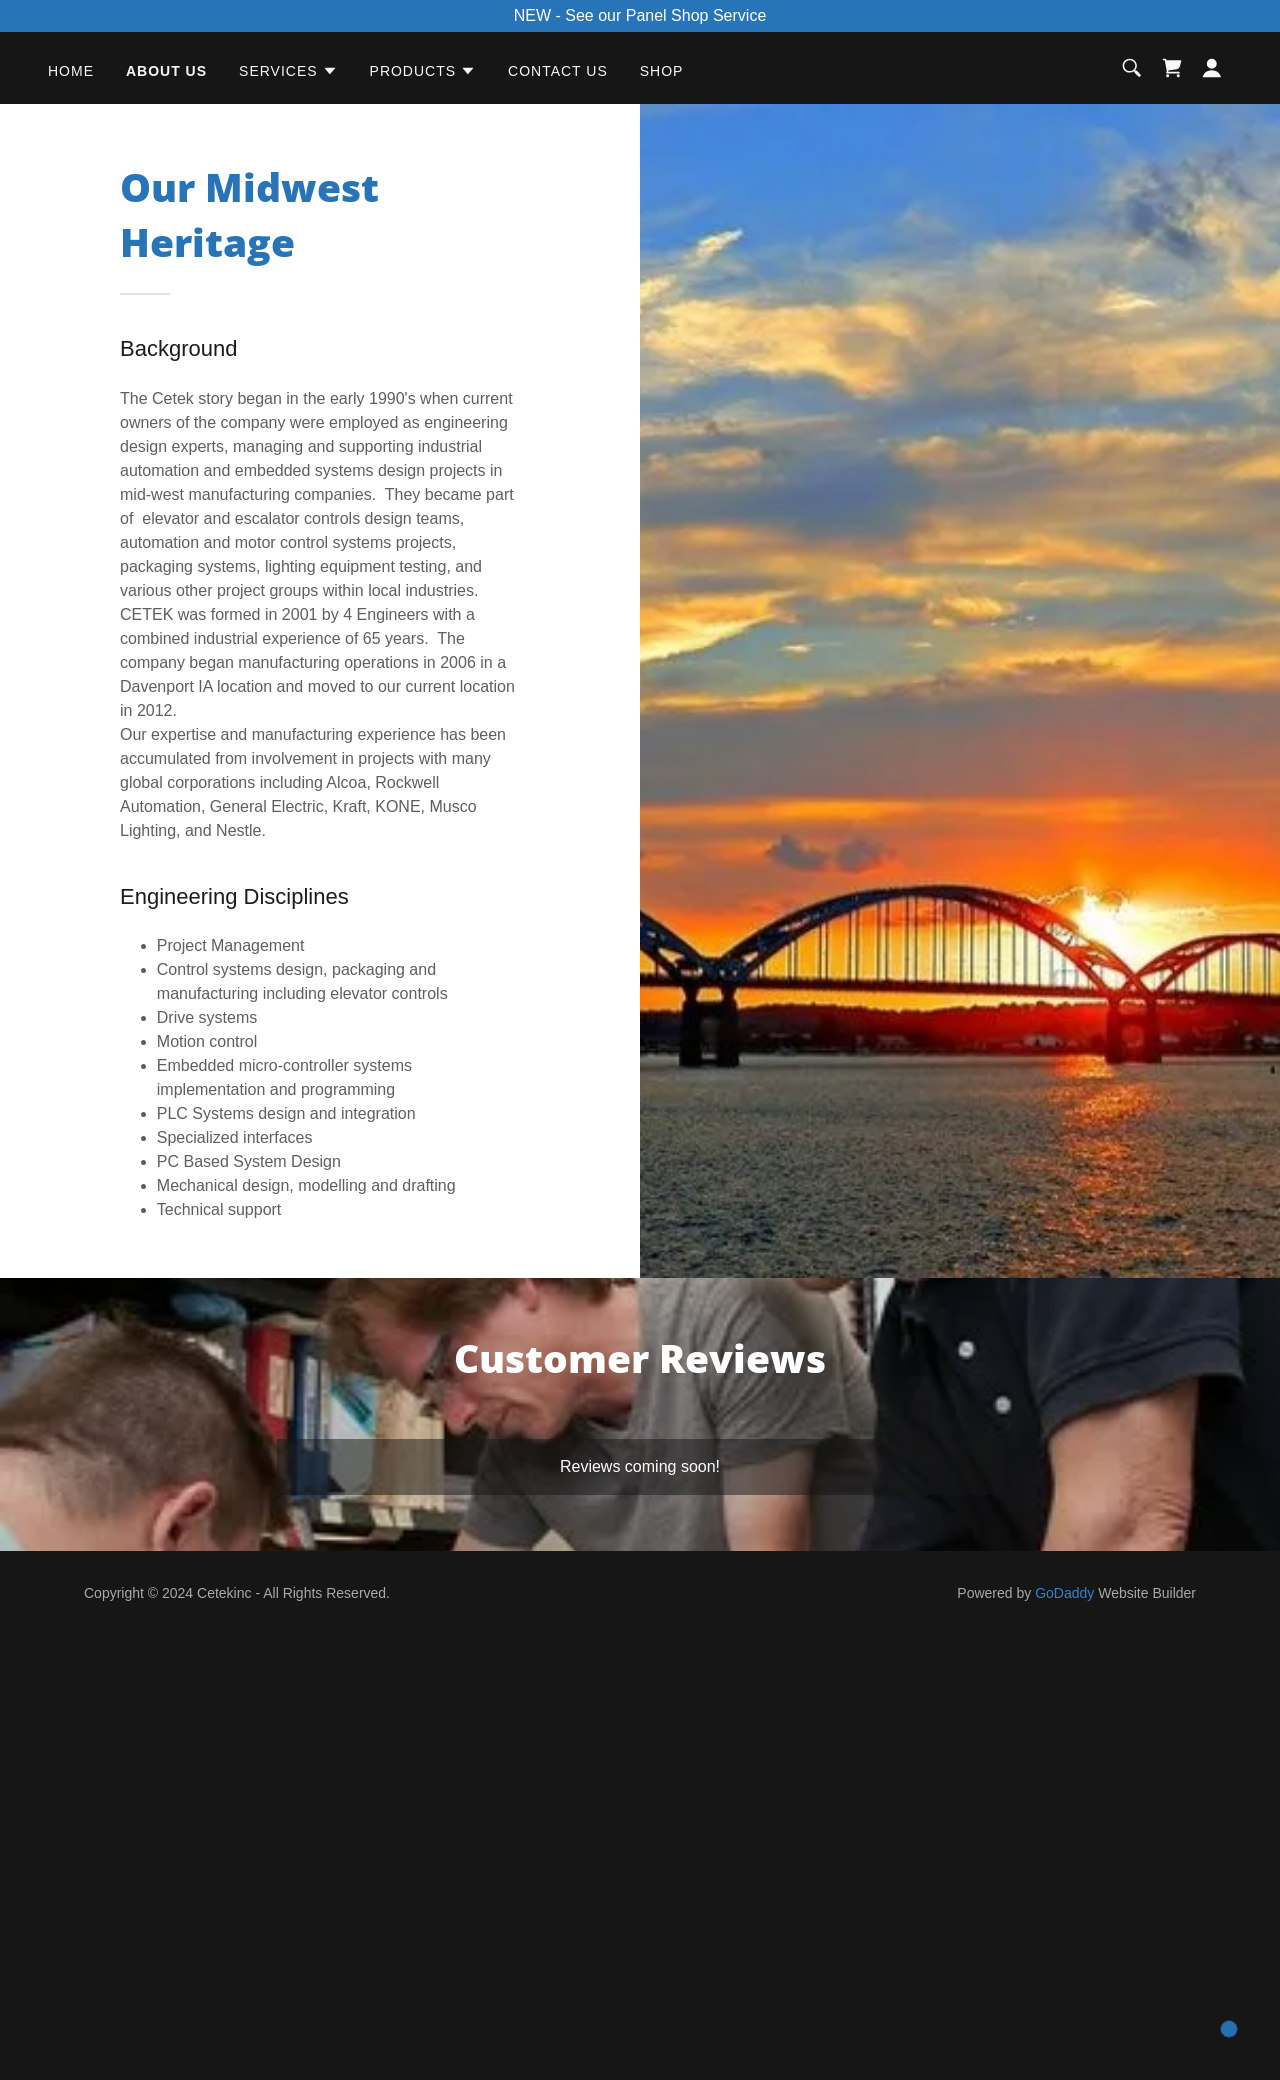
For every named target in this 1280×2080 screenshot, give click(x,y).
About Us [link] (166, 71)
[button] (288, 71)
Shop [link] (662, 71)
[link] (1172, 68)
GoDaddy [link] (1064, 1593)
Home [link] (71, 71)
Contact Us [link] (558, 71)
